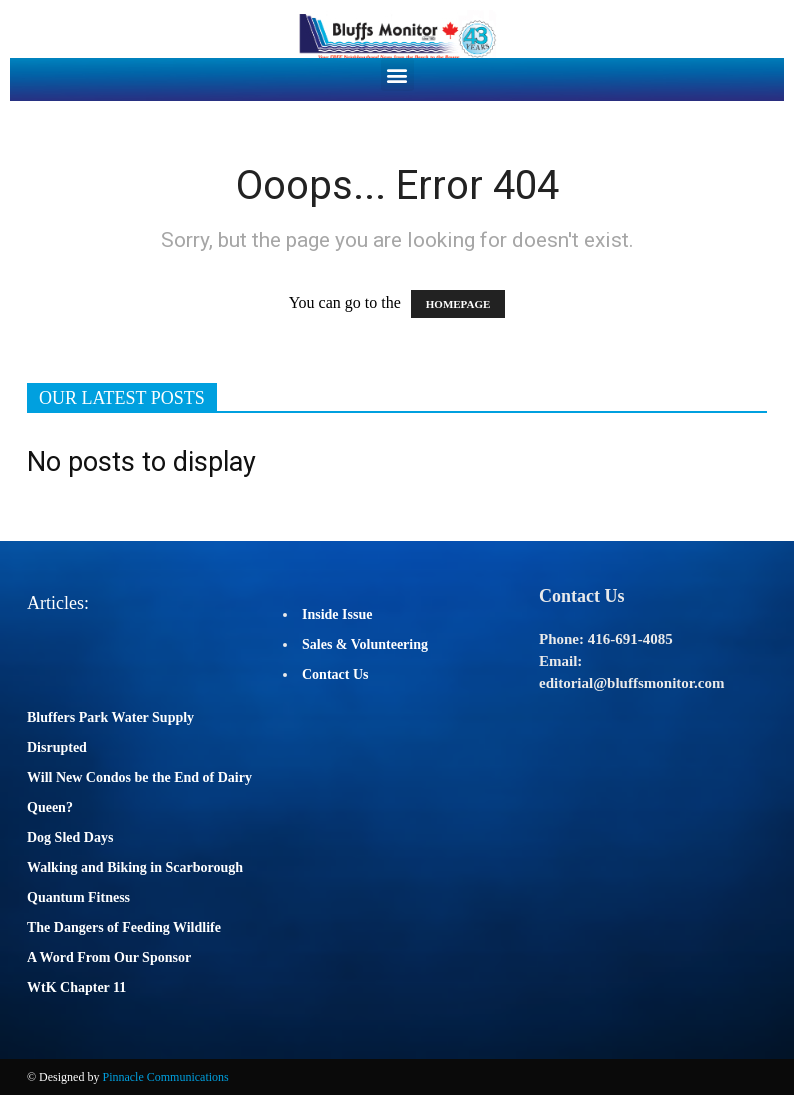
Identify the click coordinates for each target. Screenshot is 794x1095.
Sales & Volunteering (365, 644)
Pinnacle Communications (165, 1077)
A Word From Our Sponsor (109, 957)
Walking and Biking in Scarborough (135, 867)
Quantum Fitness (78, 897)
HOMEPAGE (458, 304)
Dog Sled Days (70, 837)
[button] (397, 74)
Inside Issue (337, 614)
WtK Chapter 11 (76, 987)
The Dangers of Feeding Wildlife (124, 927)
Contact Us (335, 674)
